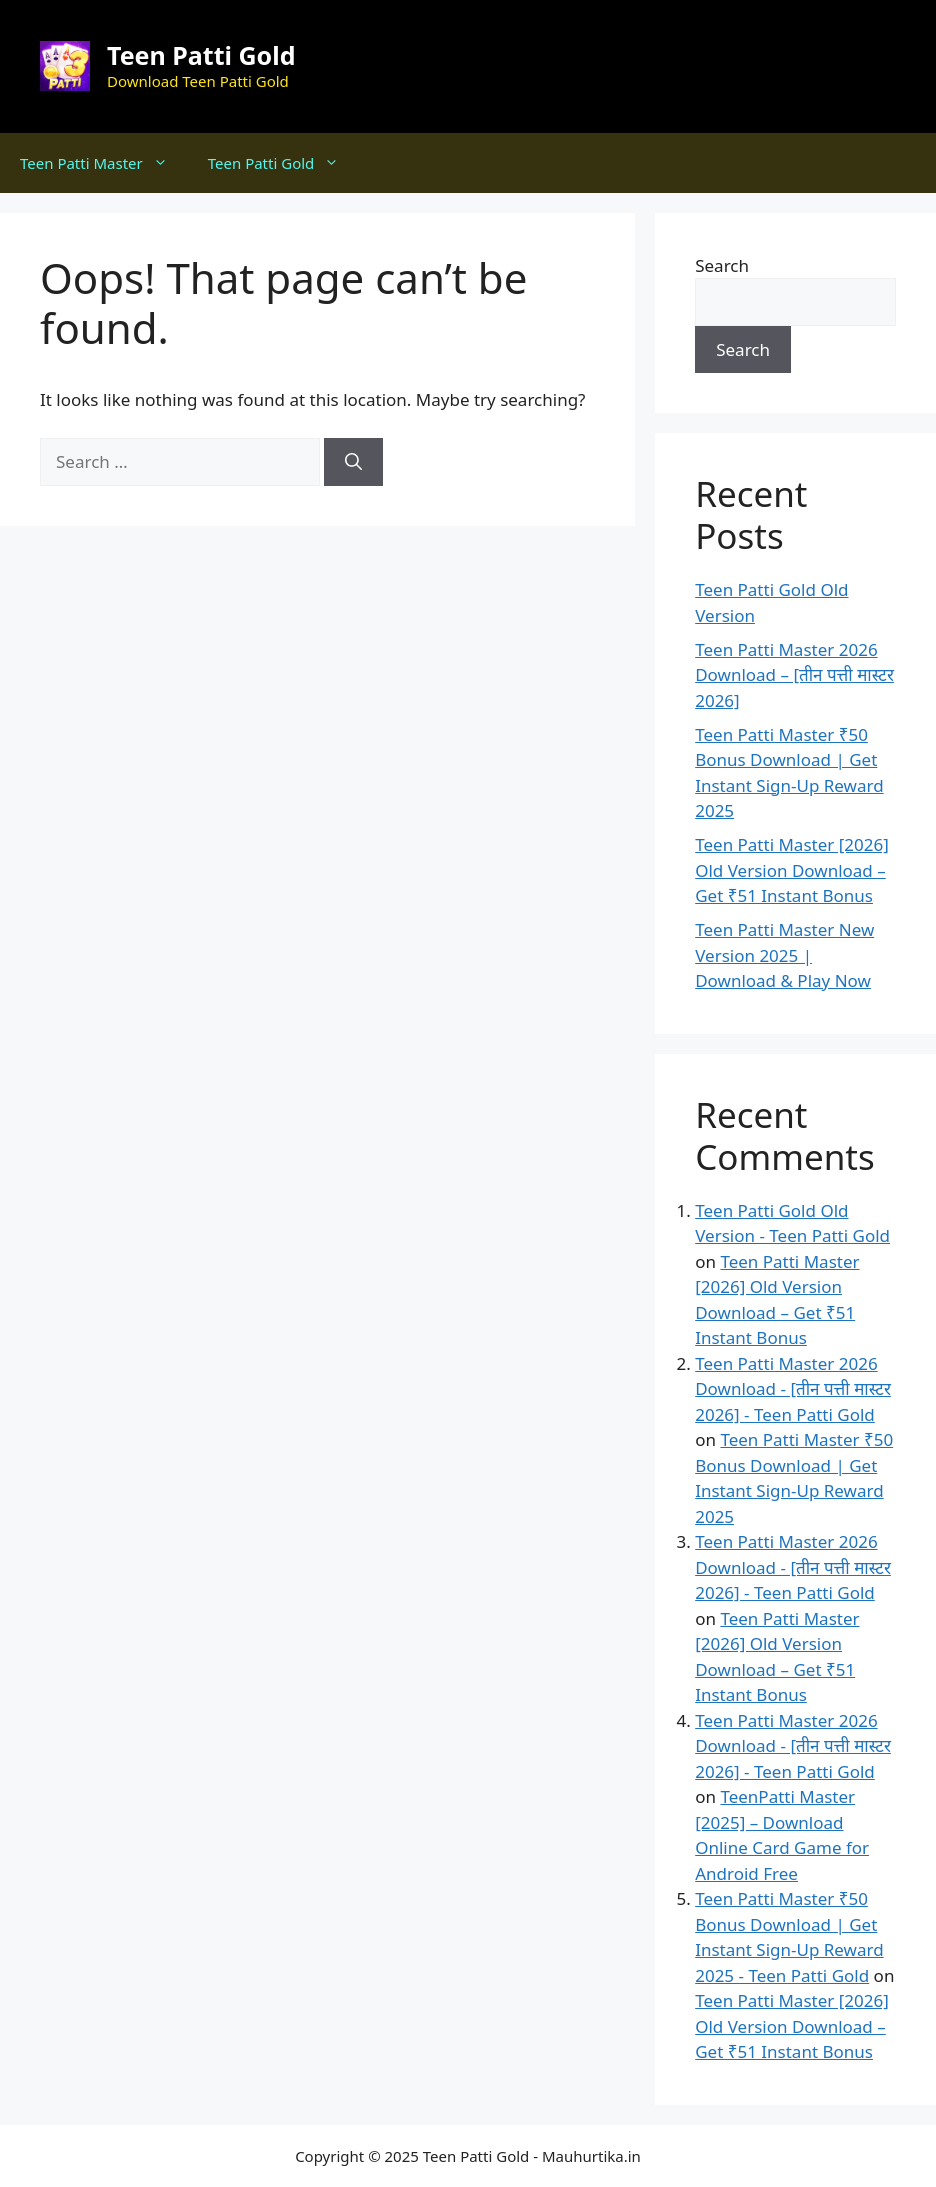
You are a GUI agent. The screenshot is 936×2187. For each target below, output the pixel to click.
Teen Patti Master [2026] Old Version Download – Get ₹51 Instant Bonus (792, 870)
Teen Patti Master (104, 163)
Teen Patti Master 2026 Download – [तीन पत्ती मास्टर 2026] (794, 675)
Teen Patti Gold (201, 55)
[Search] (353, 462)
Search (722, 265)
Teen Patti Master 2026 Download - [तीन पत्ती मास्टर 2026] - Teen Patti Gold (793, 1389)
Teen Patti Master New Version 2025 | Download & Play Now (784, 955)
